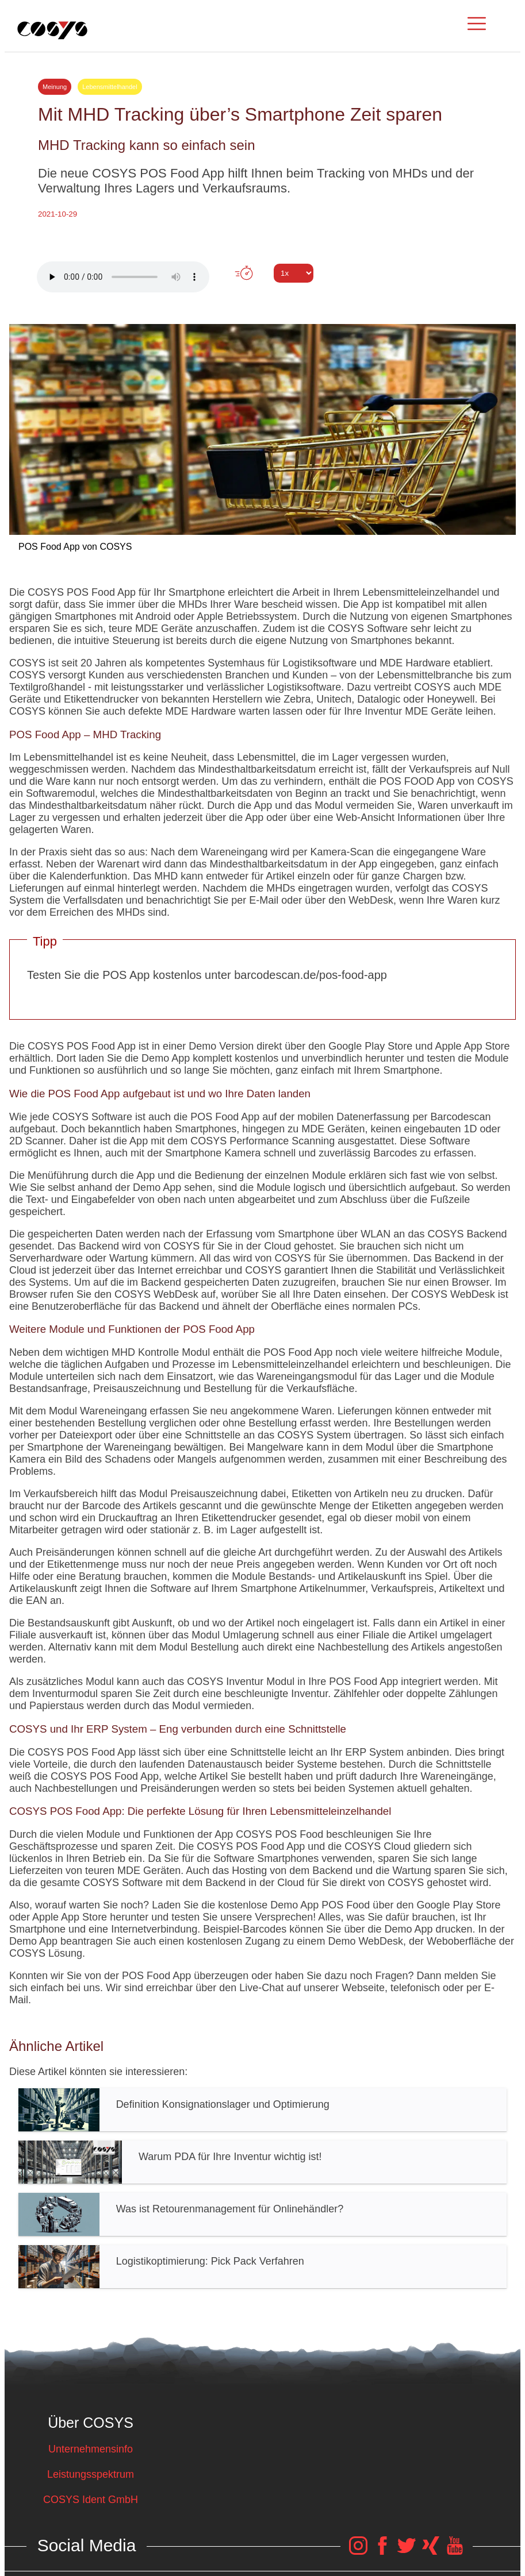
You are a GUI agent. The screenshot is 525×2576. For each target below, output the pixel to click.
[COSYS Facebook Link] (382, 2551)
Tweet (262, 294)
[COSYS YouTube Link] (455, 2551)
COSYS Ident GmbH (90, 2499)
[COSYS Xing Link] (430, 2551)
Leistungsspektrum (90, 2474)
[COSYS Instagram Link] (358, 2551)
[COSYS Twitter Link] (406, 2551)
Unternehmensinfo (90, 2449)
